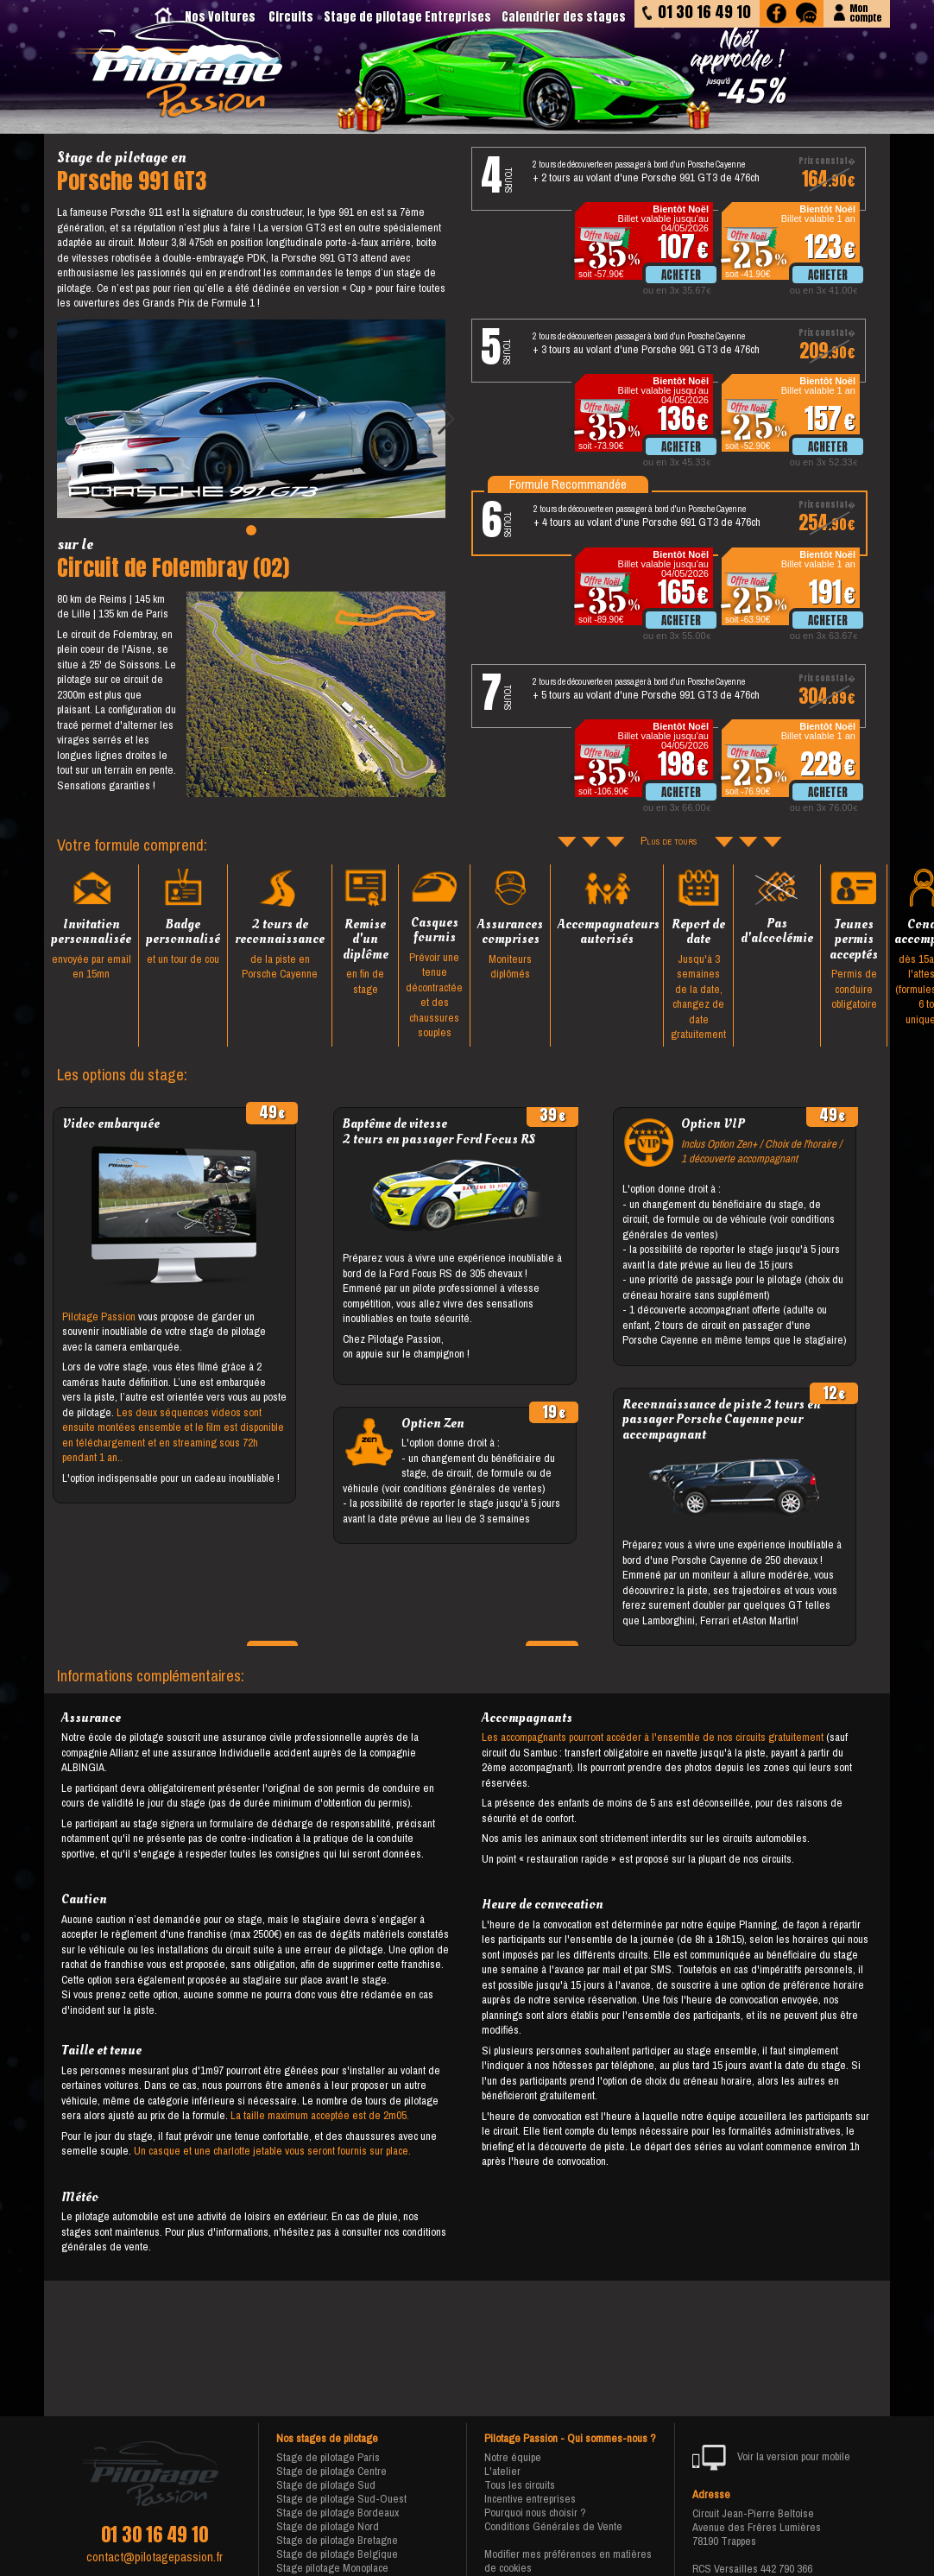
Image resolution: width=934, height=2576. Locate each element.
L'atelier (502, 2471)
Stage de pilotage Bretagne (337, 2540)
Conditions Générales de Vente (553, 2526)
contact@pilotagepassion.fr (154, 2557)
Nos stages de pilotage (327, 2439)
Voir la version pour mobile (771, 2458)
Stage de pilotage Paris (328, 2457)
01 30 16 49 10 (154, 2534)
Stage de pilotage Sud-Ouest (341, 2499)
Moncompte (865, 11)
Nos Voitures (220, 17)
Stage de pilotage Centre (331, 2471)
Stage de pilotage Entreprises (407, 17)
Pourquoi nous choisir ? (535, 2512)
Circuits (290, 17)
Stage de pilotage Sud (325, 2485)
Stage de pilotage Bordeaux (337, 2512)
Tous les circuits (519, 2485)
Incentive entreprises (530, 2499)
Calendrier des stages (564, 17)
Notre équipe (512, 2457)
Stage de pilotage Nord (327, 2526)
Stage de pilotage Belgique (337, 2554)
